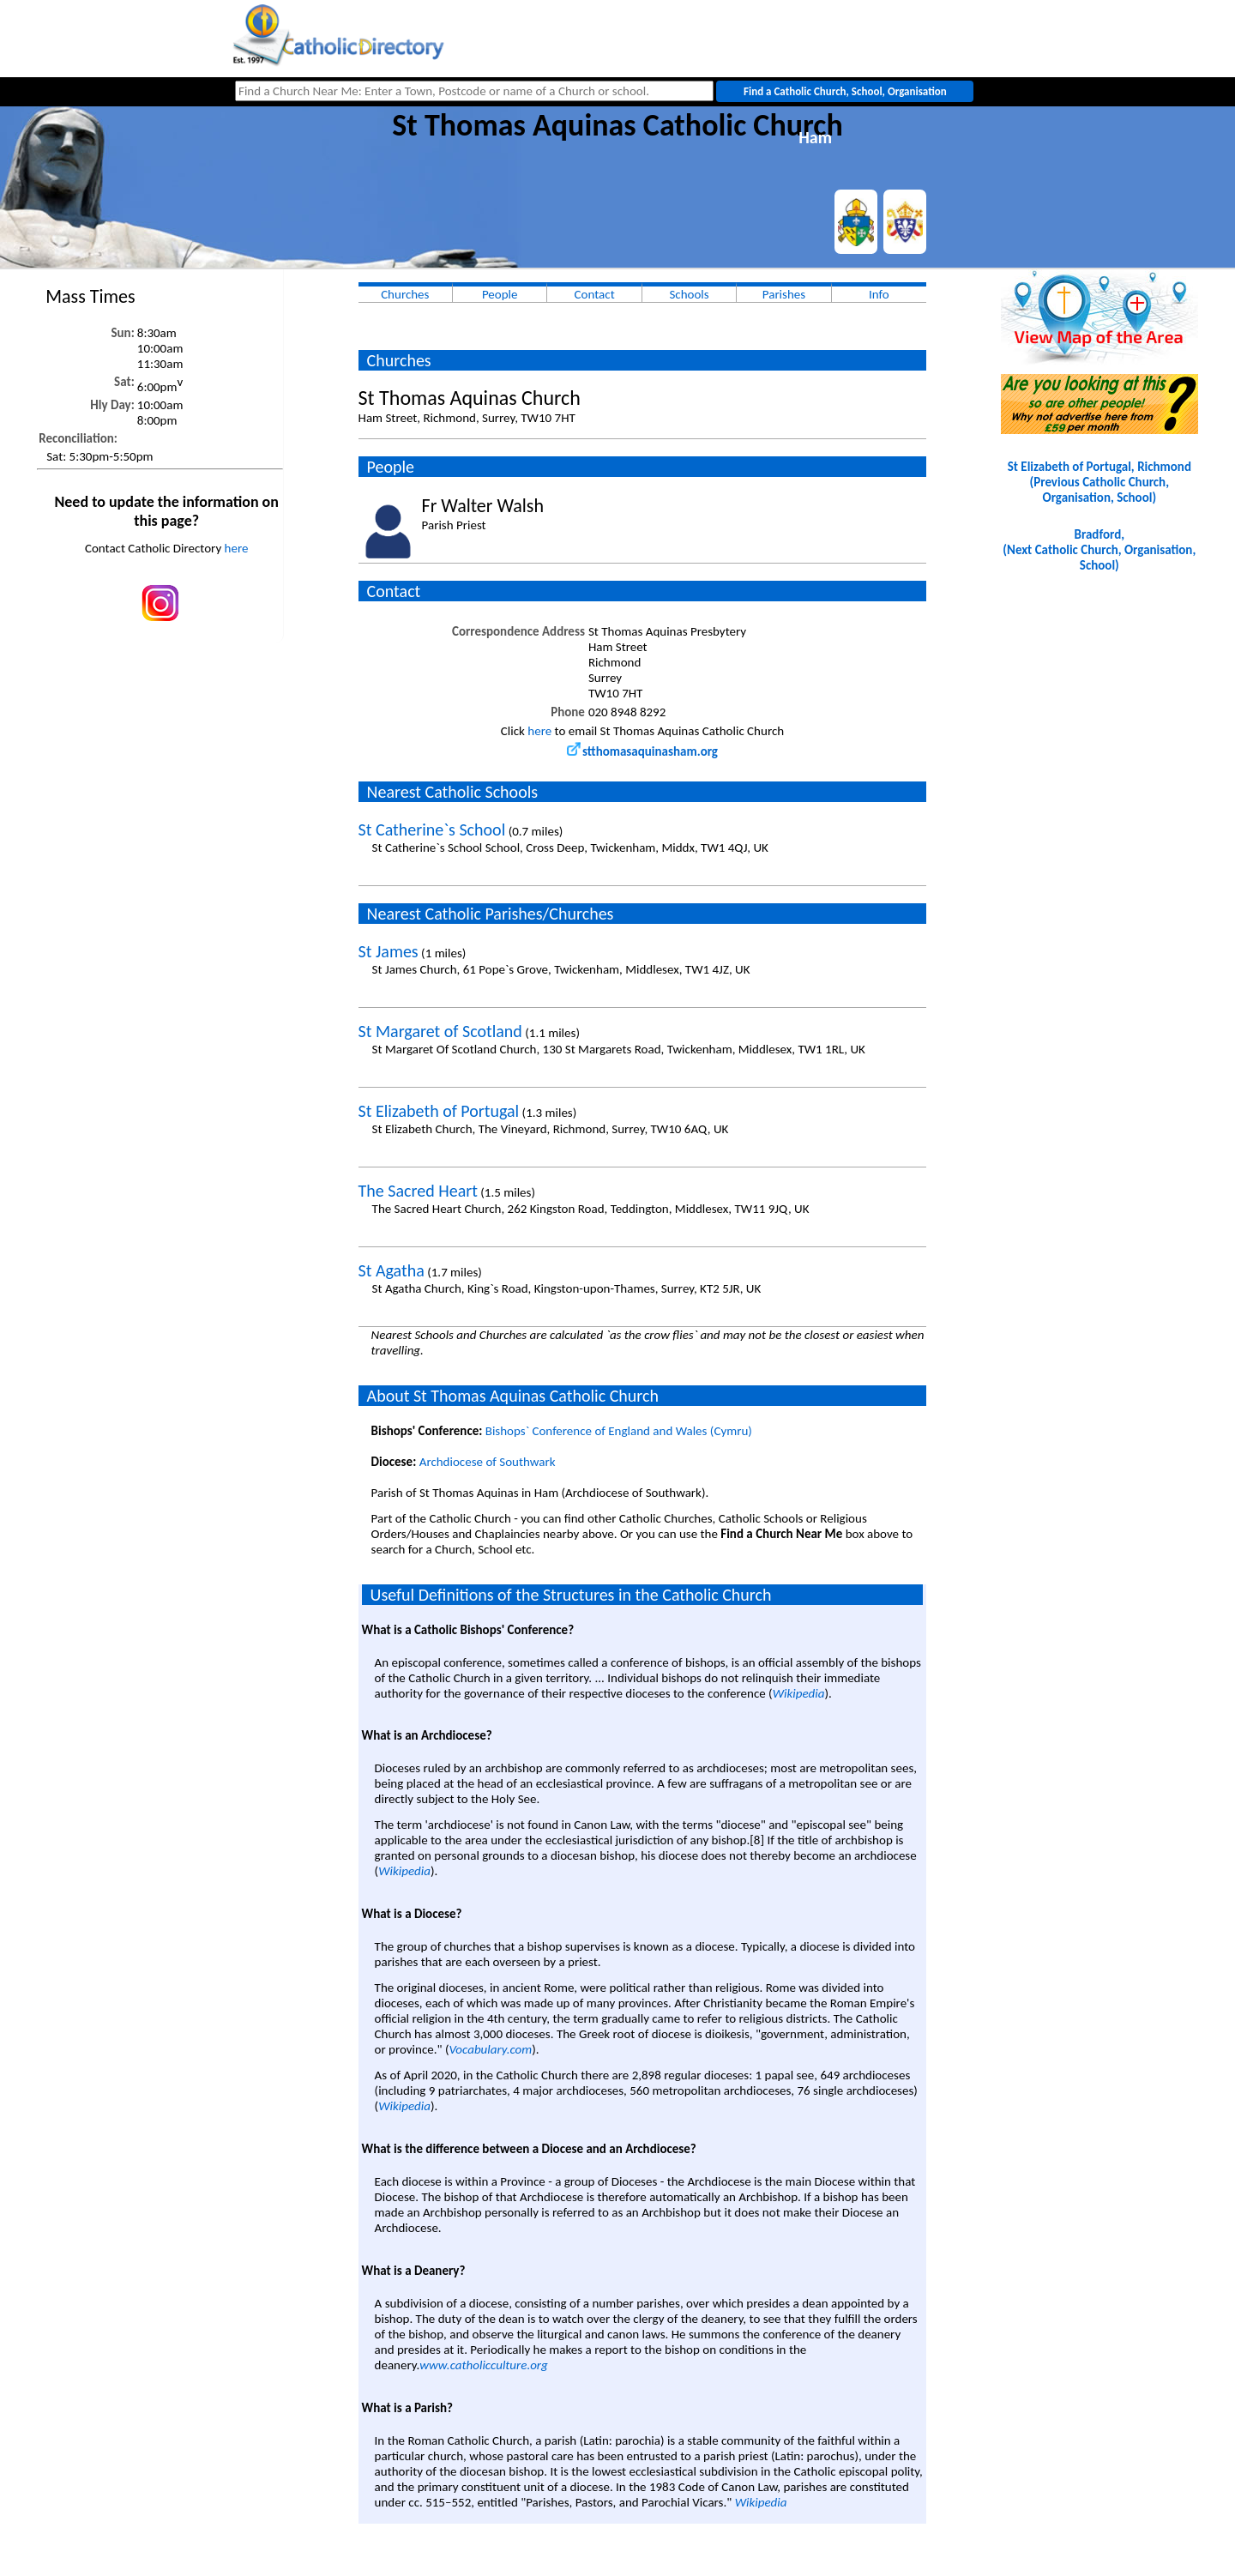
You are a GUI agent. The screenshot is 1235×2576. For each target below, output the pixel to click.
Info (879, 294)
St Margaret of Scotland (440, 1031)
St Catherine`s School (432, 829)
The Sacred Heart (418, 1190)
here (237, 548)
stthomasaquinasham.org (642, 751)
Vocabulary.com (490, 2049)
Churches (405, 294)
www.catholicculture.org (483, 2365)
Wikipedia (799, 1693)
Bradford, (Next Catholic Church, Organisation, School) (1099, 550)
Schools (688, 294)
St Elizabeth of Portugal (439, 1111)
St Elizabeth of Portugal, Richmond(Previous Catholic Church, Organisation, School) (1099, 482)
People (500, 294)
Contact (595, 294)
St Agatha (391, 1270)
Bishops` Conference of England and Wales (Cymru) (618, 1431)
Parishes (783, 294)
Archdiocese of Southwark (487, 1461)
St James (388, 951)
